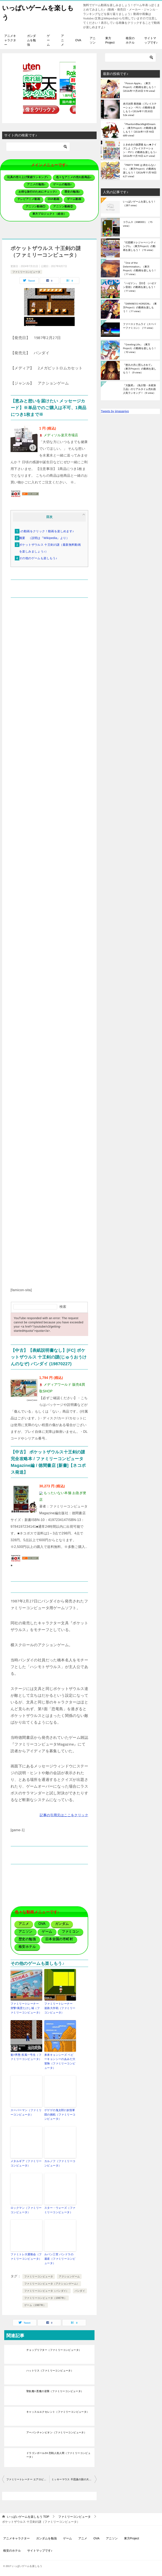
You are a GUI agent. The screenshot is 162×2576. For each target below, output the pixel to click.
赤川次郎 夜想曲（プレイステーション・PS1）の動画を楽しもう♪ (140, 109)
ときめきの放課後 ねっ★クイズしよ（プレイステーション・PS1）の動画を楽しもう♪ (140, 150)
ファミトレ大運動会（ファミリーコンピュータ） (26, 2256)
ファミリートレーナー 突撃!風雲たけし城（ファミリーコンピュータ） (26, 2008)
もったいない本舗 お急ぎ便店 (63, 1493)
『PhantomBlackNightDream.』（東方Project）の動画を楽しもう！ (139, 129)
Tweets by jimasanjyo (115, 411)
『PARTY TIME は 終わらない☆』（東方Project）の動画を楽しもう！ (140, 170)
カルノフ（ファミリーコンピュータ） (59, 2163)
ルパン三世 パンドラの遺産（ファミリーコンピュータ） (59, 2259)
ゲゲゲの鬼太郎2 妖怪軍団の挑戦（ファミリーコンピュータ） (59, 2115)
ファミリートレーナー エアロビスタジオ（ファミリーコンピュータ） (27, 2479)
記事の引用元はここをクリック (64, 1815)
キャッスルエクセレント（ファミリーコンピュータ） (57, 2411)
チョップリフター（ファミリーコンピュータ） (53, 2349)
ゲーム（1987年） (35, 2305)
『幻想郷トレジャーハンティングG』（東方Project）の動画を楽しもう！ (139, 246)
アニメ (62, 40)
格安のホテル (130, 40)
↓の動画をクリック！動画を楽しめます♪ (46, 531)
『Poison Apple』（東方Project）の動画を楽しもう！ (139, 87)
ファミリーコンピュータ (26, 271)
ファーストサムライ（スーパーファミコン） (139, 326)
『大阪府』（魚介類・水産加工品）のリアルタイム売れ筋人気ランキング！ (139, 389)
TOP (28, 2516)
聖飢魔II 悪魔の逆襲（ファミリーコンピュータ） (55, 2391)
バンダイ (80, 2290)
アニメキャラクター (10, 40)
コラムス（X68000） (138, 224)
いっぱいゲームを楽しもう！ (139, 204)
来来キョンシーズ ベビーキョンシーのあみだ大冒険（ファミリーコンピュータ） (59, 2061)
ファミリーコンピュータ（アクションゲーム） (51, 2283)
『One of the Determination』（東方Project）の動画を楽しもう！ (139, 268)
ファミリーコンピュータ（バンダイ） (46, 2290)
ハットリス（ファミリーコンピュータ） (49, 2370)
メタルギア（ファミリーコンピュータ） (26, 2163)
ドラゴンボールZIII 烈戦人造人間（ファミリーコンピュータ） (58, 2455)
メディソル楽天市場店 (61, 435)
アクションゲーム (69, 2276)
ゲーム (48, 40)
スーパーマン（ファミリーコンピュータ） (26, 2112)
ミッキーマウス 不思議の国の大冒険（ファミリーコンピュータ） (74, 2479)
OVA (78, 40)
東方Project (110, 40)
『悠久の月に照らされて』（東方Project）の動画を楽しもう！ (139, 369)
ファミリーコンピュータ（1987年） (45, 2298)
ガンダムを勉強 (31, 40)
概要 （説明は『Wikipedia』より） (44, 538)
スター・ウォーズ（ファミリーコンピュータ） (59, 2210)
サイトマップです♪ (151, 40)
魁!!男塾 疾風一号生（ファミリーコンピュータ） (26, 2057)
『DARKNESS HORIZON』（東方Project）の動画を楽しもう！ (140, 308)
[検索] (38, 146)
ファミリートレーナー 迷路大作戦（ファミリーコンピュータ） (59, 2008)
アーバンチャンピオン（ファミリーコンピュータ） (56, 2432)
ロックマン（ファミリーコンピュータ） (26, 2210)
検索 (62, 1306)
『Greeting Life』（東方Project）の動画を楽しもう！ (139, 348)
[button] (49, 88)
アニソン (93, 40)
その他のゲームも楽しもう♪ (38, 558)
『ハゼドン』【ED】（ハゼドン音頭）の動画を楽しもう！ (140, 287)
